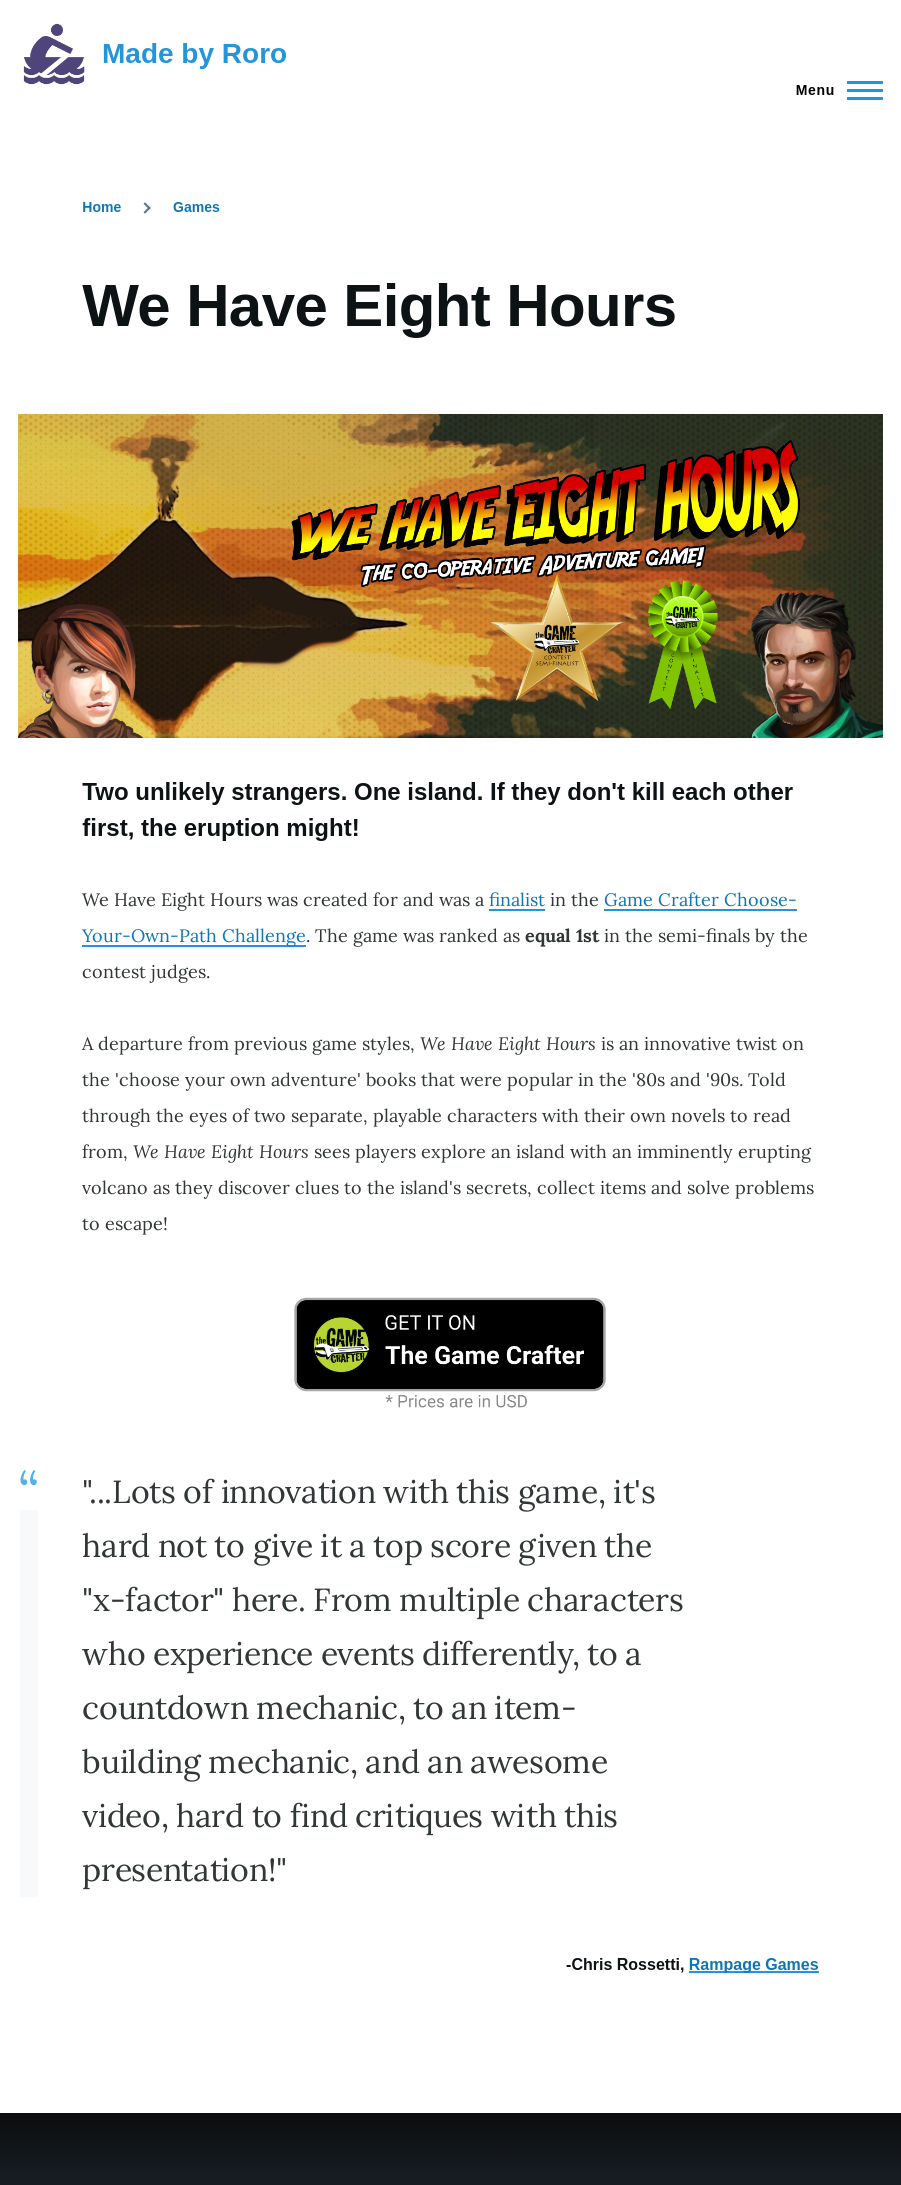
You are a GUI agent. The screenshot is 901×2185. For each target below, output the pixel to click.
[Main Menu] (833, 90)
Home (101, 207)
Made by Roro (194, 53)
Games (196, 207)
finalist (517, 899)
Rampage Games (754, 1964)
